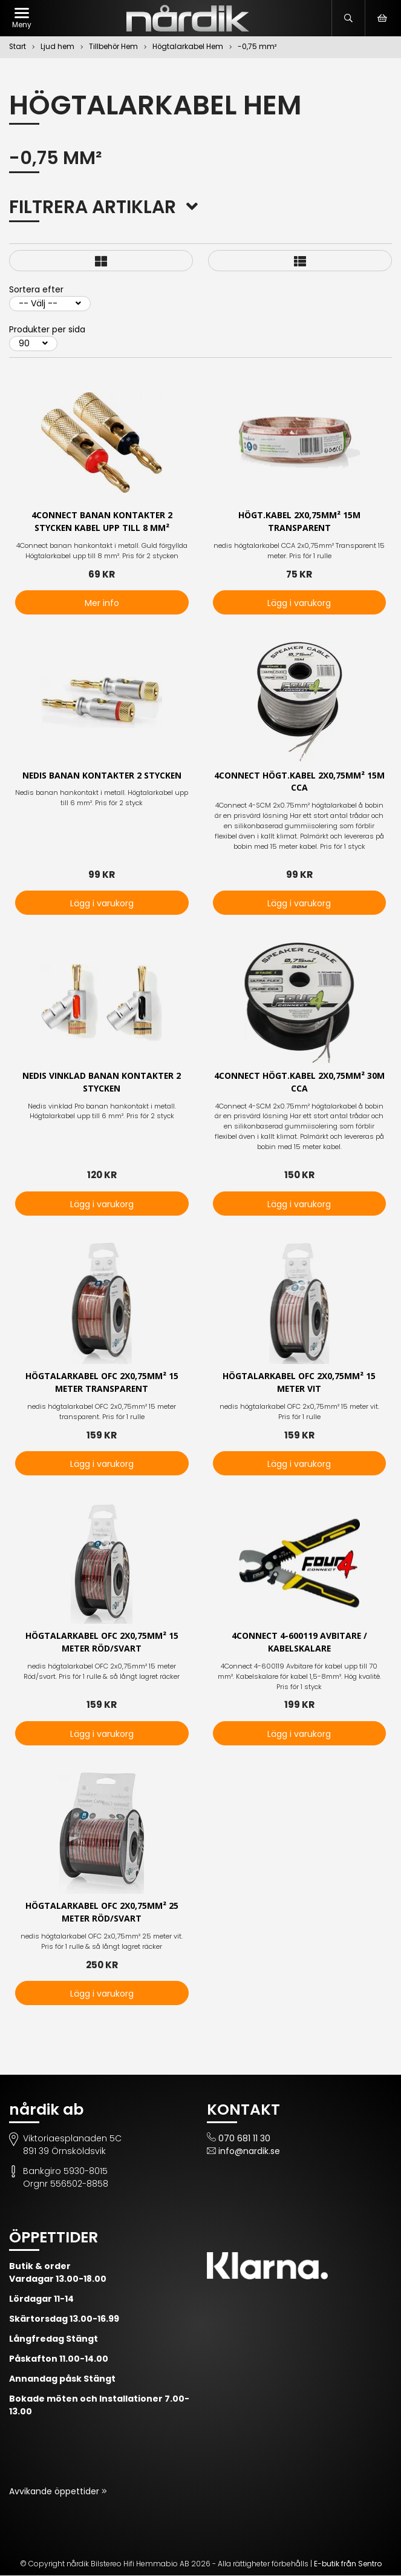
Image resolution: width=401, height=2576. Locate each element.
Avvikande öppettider (55, 2492)
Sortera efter (36, 289)
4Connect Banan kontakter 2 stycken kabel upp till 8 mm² (102, 522)
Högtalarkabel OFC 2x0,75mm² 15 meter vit (299, 1383)
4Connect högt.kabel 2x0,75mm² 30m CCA (299, 1082)
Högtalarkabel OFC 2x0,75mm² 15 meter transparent (101, 1383)
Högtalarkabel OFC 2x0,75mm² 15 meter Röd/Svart (101, 1643)
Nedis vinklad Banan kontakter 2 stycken (101, 1082)
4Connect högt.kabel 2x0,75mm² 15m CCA (299, 782)
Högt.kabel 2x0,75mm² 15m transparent (299, 522)
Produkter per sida (47, 329)
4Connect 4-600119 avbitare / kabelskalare (299, 1643)
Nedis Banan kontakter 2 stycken (101, 776)
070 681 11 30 (244, 2139)
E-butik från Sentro (348, 2564)
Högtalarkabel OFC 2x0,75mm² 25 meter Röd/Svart (101, 1913)
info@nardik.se (249, 2152)
